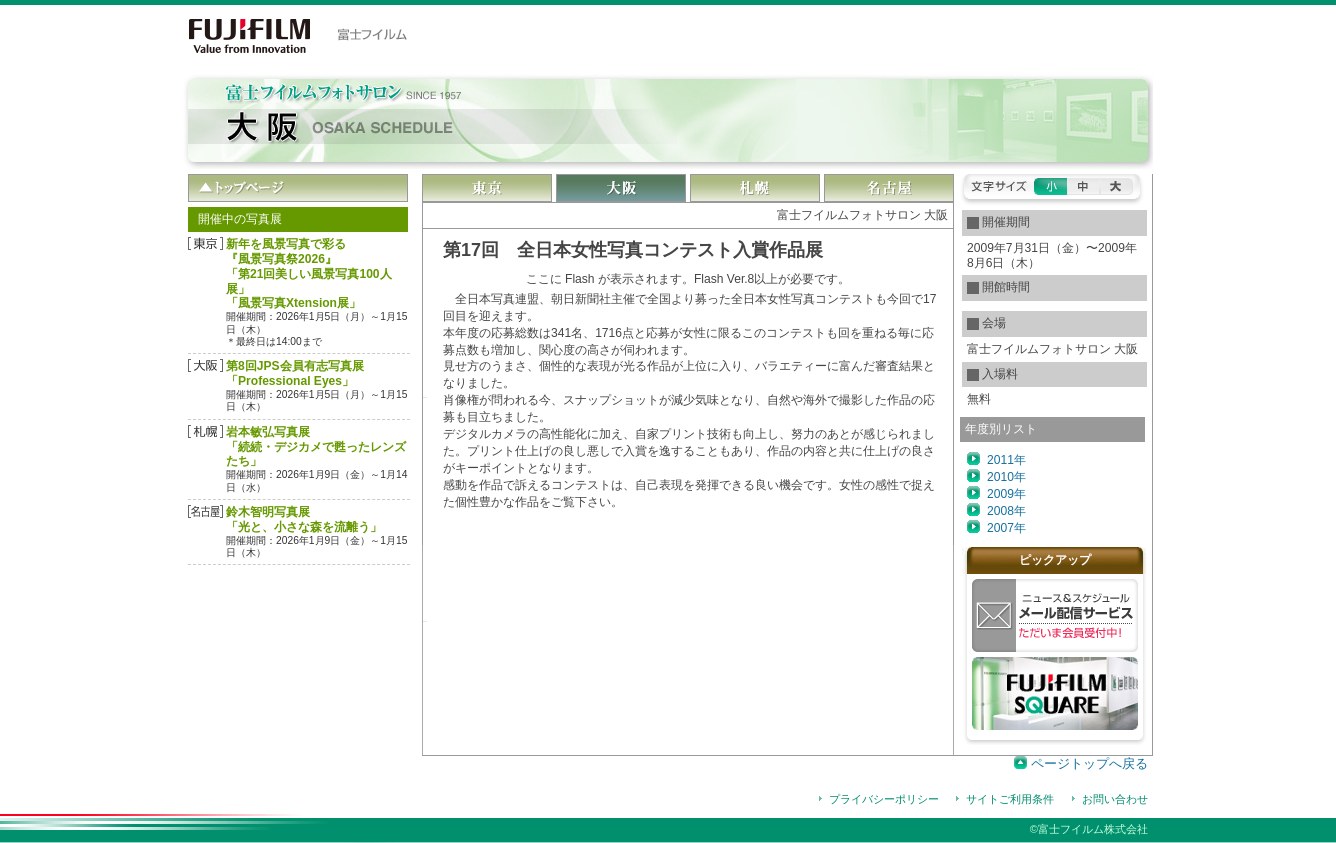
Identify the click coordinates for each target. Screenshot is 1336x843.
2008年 (1006, 511)
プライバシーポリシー (884, 799)
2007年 (1006, 528)
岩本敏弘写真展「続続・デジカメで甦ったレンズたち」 (316, 447)
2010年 (1006, 477)
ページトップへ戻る (1089, 763)
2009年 (1006, 494)
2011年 (1006, 460)
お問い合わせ (1115, 799)
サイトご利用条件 (1010, 799)
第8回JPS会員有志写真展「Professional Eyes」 (295, 373)
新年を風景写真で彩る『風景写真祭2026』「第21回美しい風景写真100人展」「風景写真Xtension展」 (309, 274)
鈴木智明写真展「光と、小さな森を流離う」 (304, 519)
